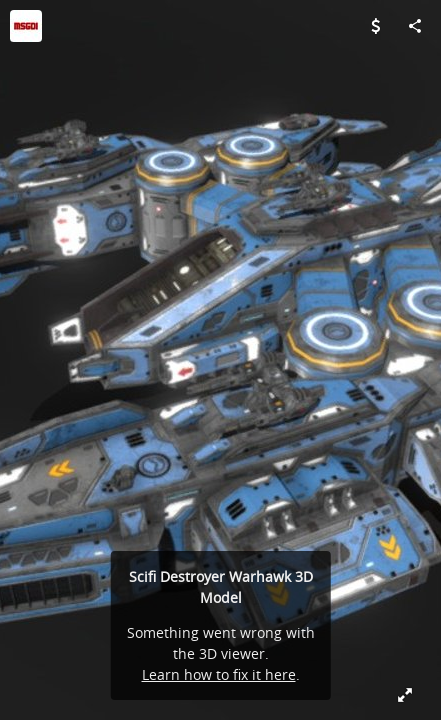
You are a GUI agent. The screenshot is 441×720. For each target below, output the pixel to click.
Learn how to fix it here (219, 674)
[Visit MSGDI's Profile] (26, 26)
